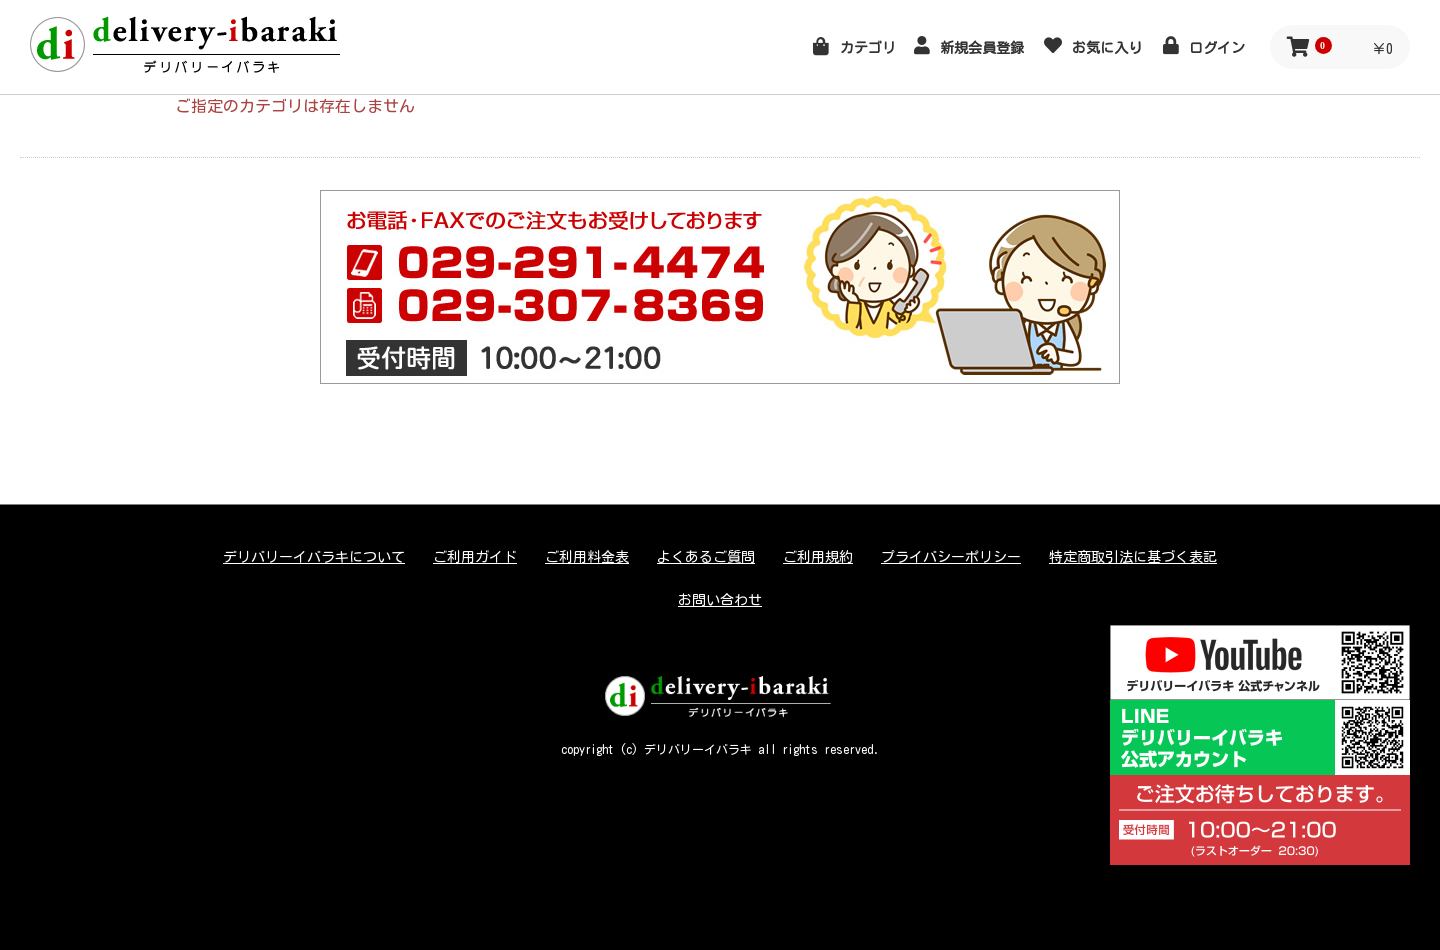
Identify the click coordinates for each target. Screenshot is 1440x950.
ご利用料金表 (587, 557)
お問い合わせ (720, 600)
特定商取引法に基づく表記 (1133, 557)
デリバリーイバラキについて (314, 557)
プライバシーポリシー (951, 557)
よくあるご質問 (706, 557)
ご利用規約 (818, 557)
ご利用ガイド (475, 557)
